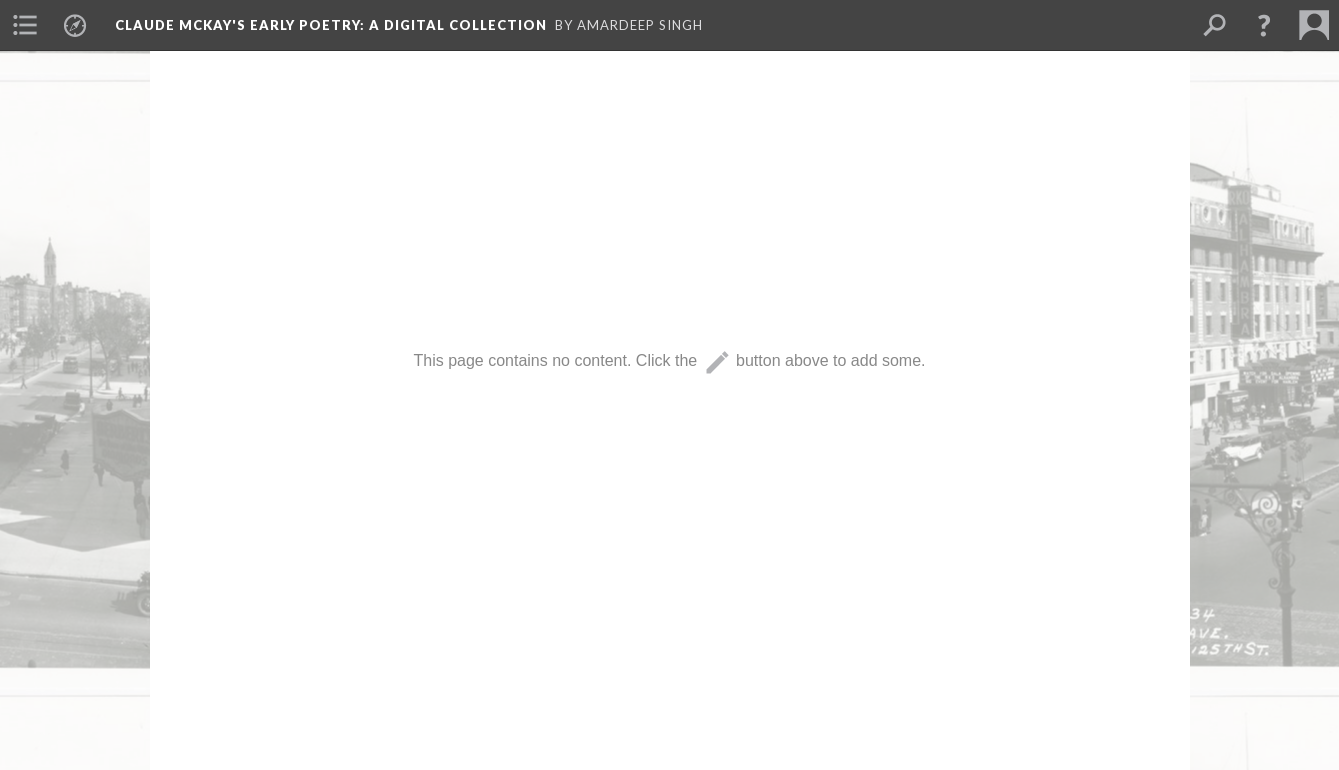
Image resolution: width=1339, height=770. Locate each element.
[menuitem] (25, 25)
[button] (1264, 25)
